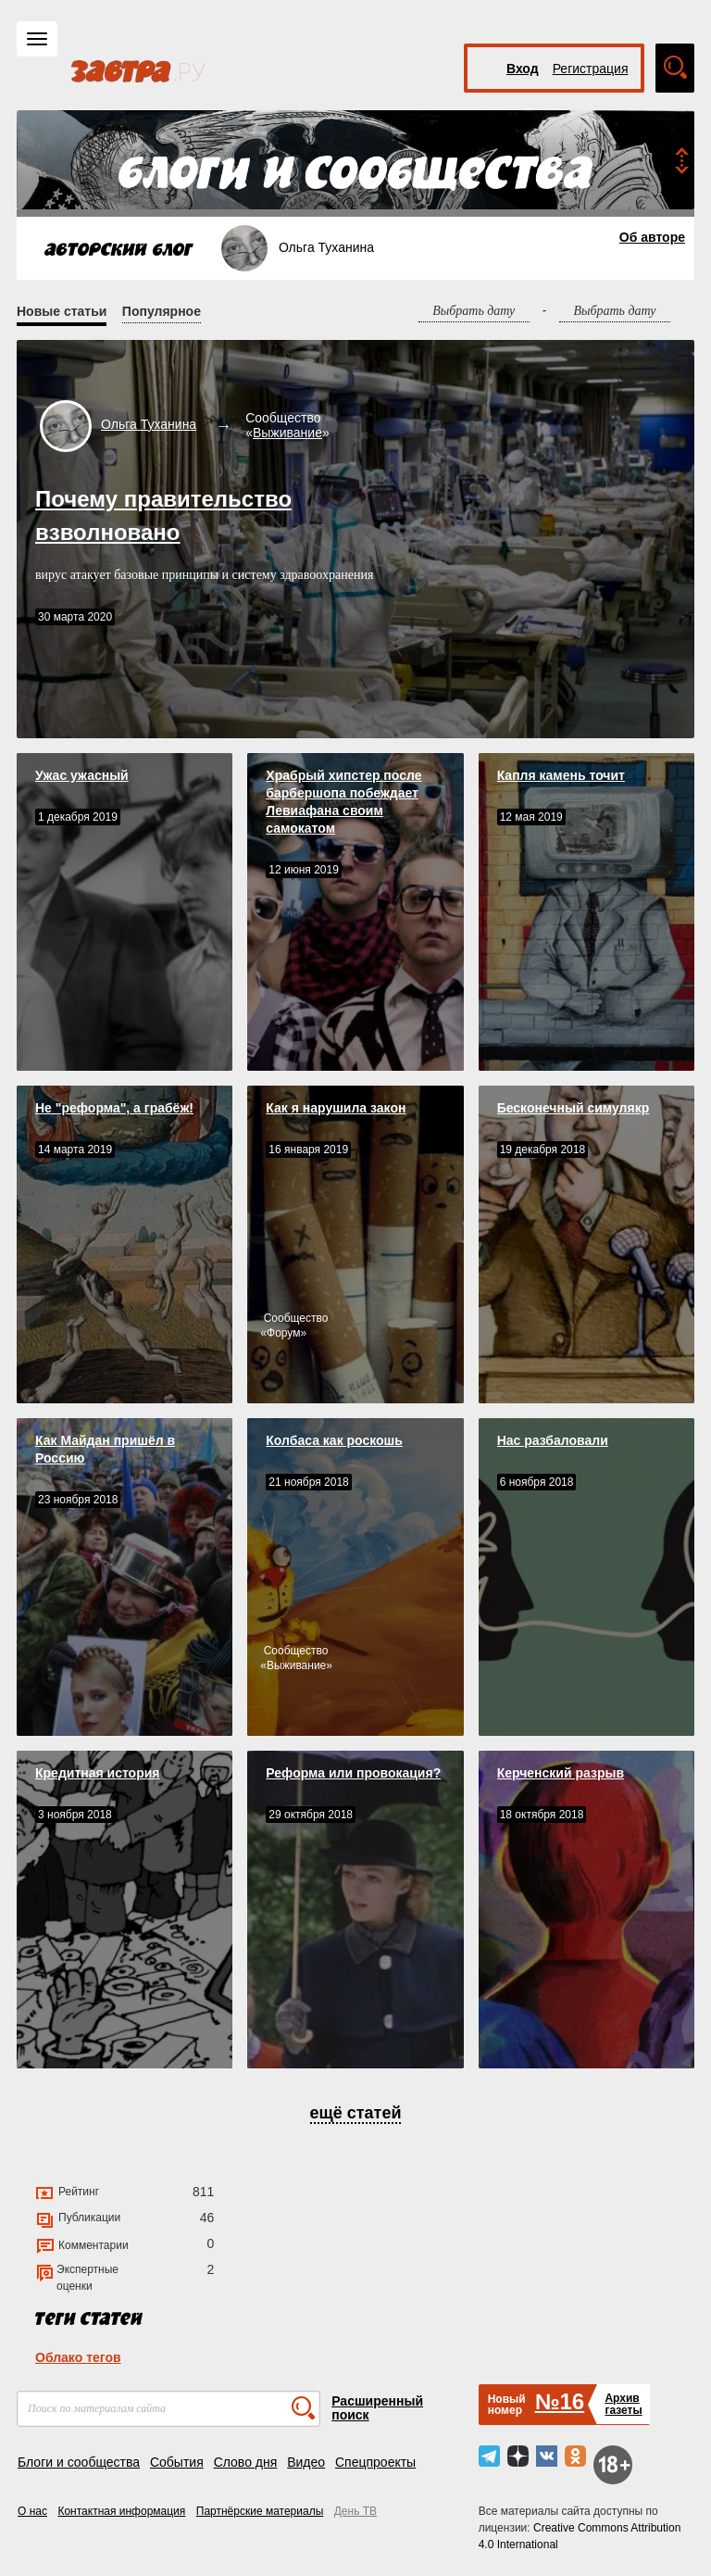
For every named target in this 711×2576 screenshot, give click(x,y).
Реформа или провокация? (353, 1773)
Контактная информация (121, 2511)
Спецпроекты (375, 2462)
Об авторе (652, 237)
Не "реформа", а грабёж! (114, 1107)
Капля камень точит (561, 775)
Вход (522, 68)
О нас (32, 2511)
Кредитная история (97, 1773)
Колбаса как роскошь (334, 1440)
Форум (283, 1332)
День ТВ (355, 2511)
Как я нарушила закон (335, 1107)
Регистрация (591, 68)
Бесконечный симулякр (573, 1107)
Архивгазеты (623, 2404)
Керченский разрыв (560, 1773)
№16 (559, 2401)
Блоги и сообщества (79, 2462)
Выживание (287, 432)
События (177, 2462)
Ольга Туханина (148, 424)
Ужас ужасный (82, 775)
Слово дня (246, 2462)
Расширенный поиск (377, 2408)
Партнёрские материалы (260, 2511)
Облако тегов (78, 2357)
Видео (306, 2462)
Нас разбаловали (552, 1440)
